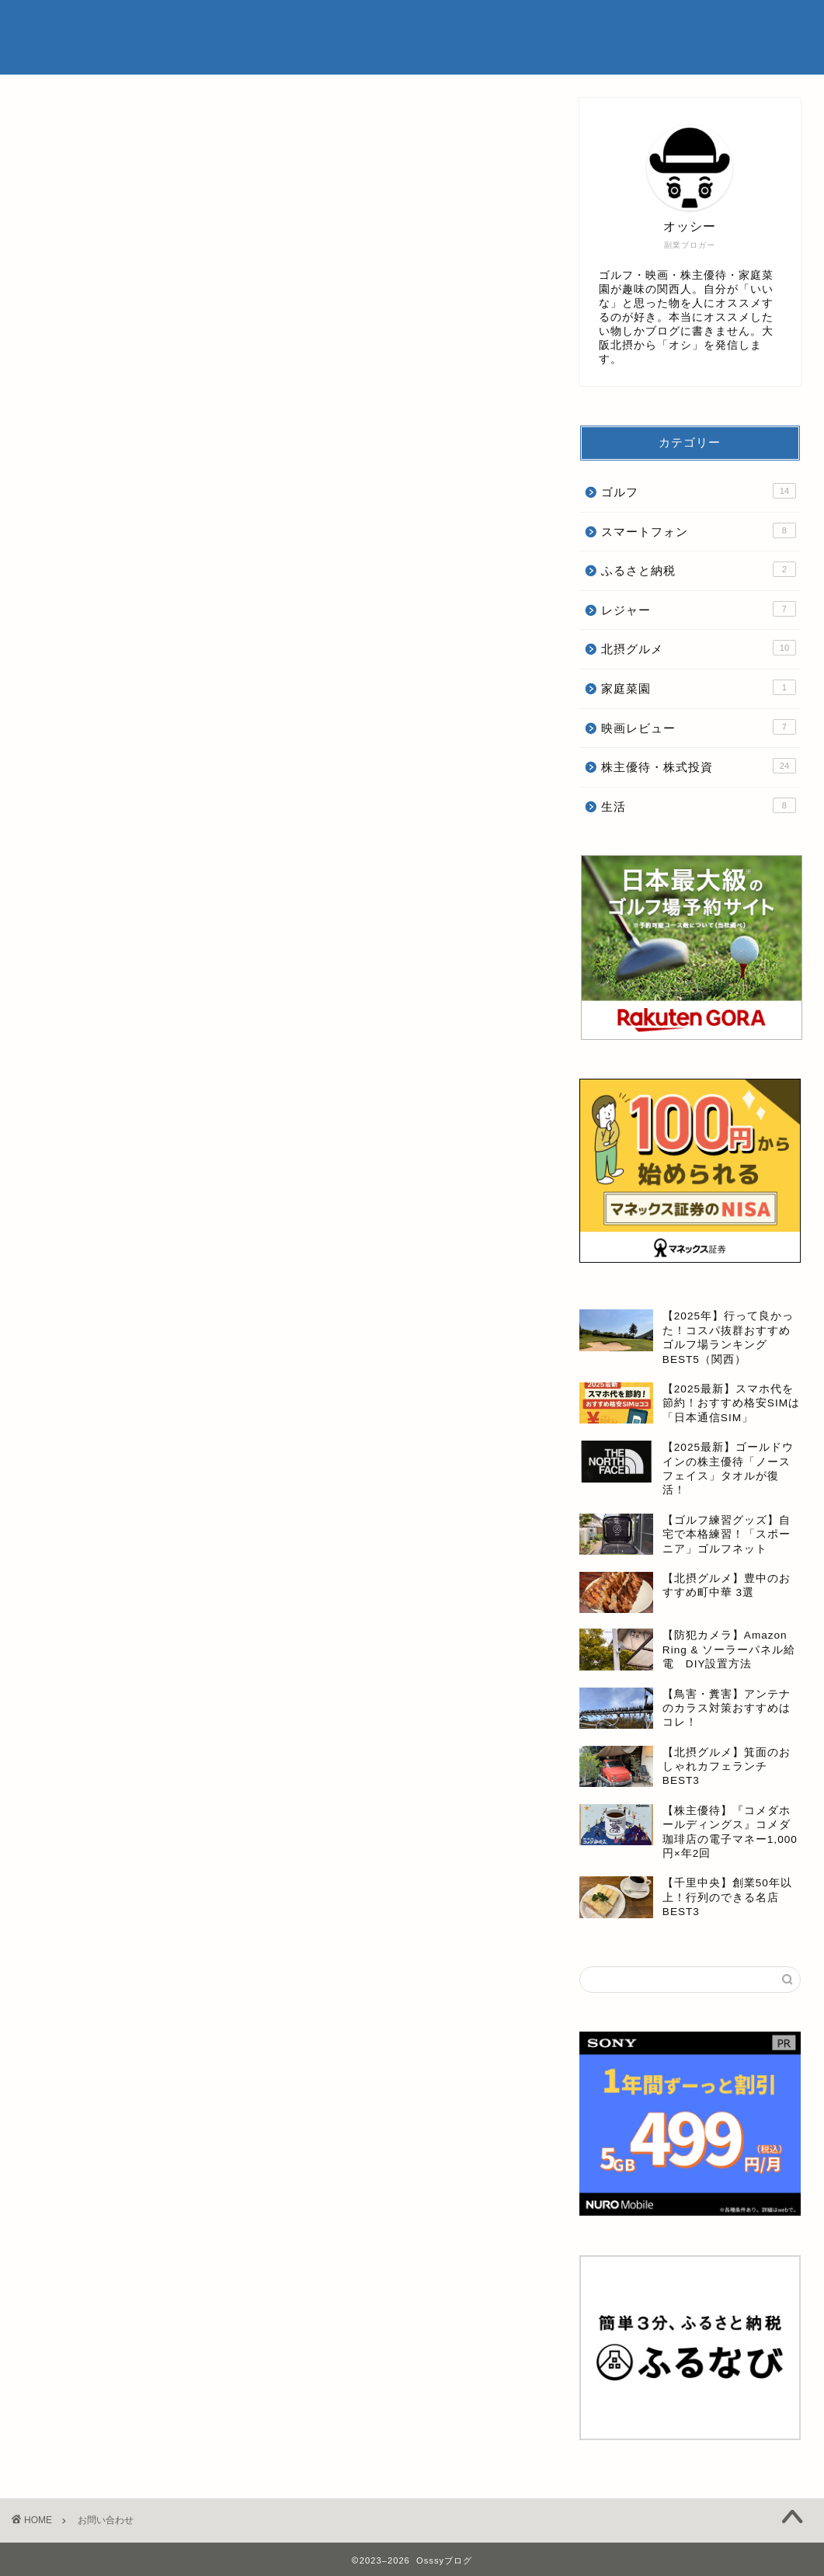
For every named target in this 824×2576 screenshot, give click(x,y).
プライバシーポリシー (627, 24)
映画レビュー (698, 727)
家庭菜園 (698, 687)
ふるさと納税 (698, 569)
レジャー (698, 609)
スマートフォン (698, 530)
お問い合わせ (731, 24)
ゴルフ (698, 491)
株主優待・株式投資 (698, 765)
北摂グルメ (698, 647)
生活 (698, 805)
